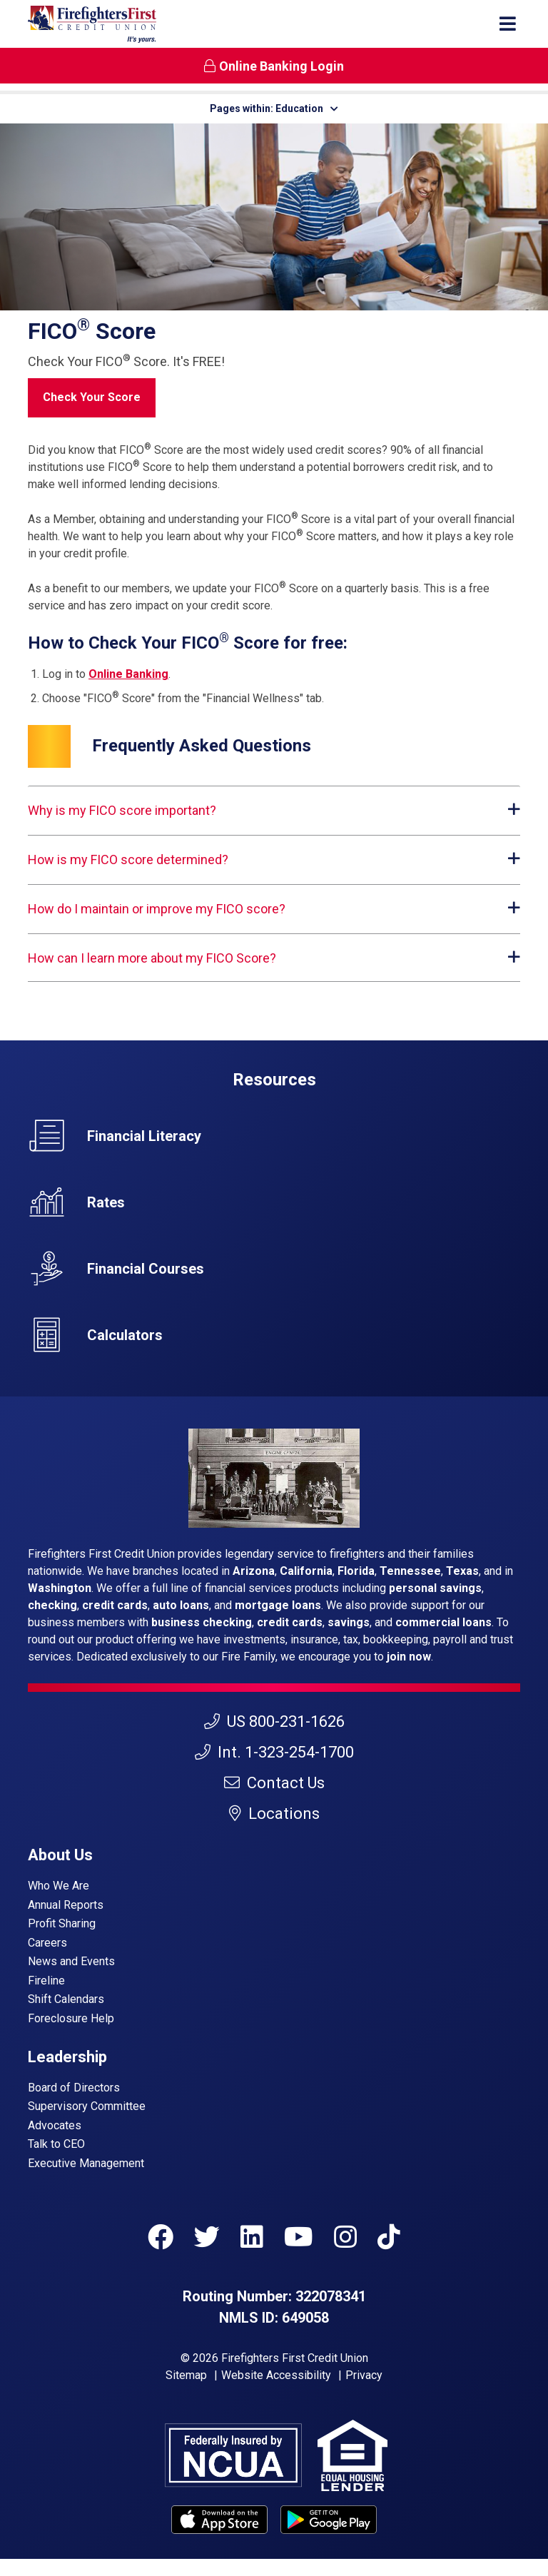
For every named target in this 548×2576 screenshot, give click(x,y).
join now (409, 1656)
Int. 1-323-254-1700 (274, 1752)
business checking (201, 1622)
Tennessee (410, 1571)
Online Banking (128, 674)
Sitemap (186, 2375)
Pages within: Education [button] (274, 108)
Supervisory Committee (87, 2106)
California (306, 1571)
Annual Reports (65, 1905)
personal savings (435, 1588)
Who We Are (58, 1885)
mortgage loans (278, 1605)
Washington (59, 1588)
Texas (462, 1571)
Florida (356, 1571)
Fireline (46, 1980)
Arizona (254, 1571)
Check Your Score (99, 396)
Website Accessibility (276, 2375)
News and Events (71, 1961)
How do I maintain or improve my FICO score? (156, 908)
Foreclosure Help (71, 2018)
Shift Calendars (66, 1999)
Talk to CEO (56, 2144)
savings (349, 1622)
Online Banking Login (274, 66)
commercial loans (443, 1622)
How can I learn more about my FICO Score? (152, 957)
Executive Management (86, 2163)
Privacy (363, 2375)
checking (52, 1605)
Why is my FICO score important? (122, 810)
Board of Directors (74, 2087)
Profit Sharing (62, 1923)
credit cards (115, 1605)
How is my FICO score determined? (128, 859)
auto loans (181, 1605)
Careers (47, 1942)
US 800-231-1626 (274, 1721)
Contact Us (274, 1783)
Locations (274, 1813)
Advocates (54, 2125)
